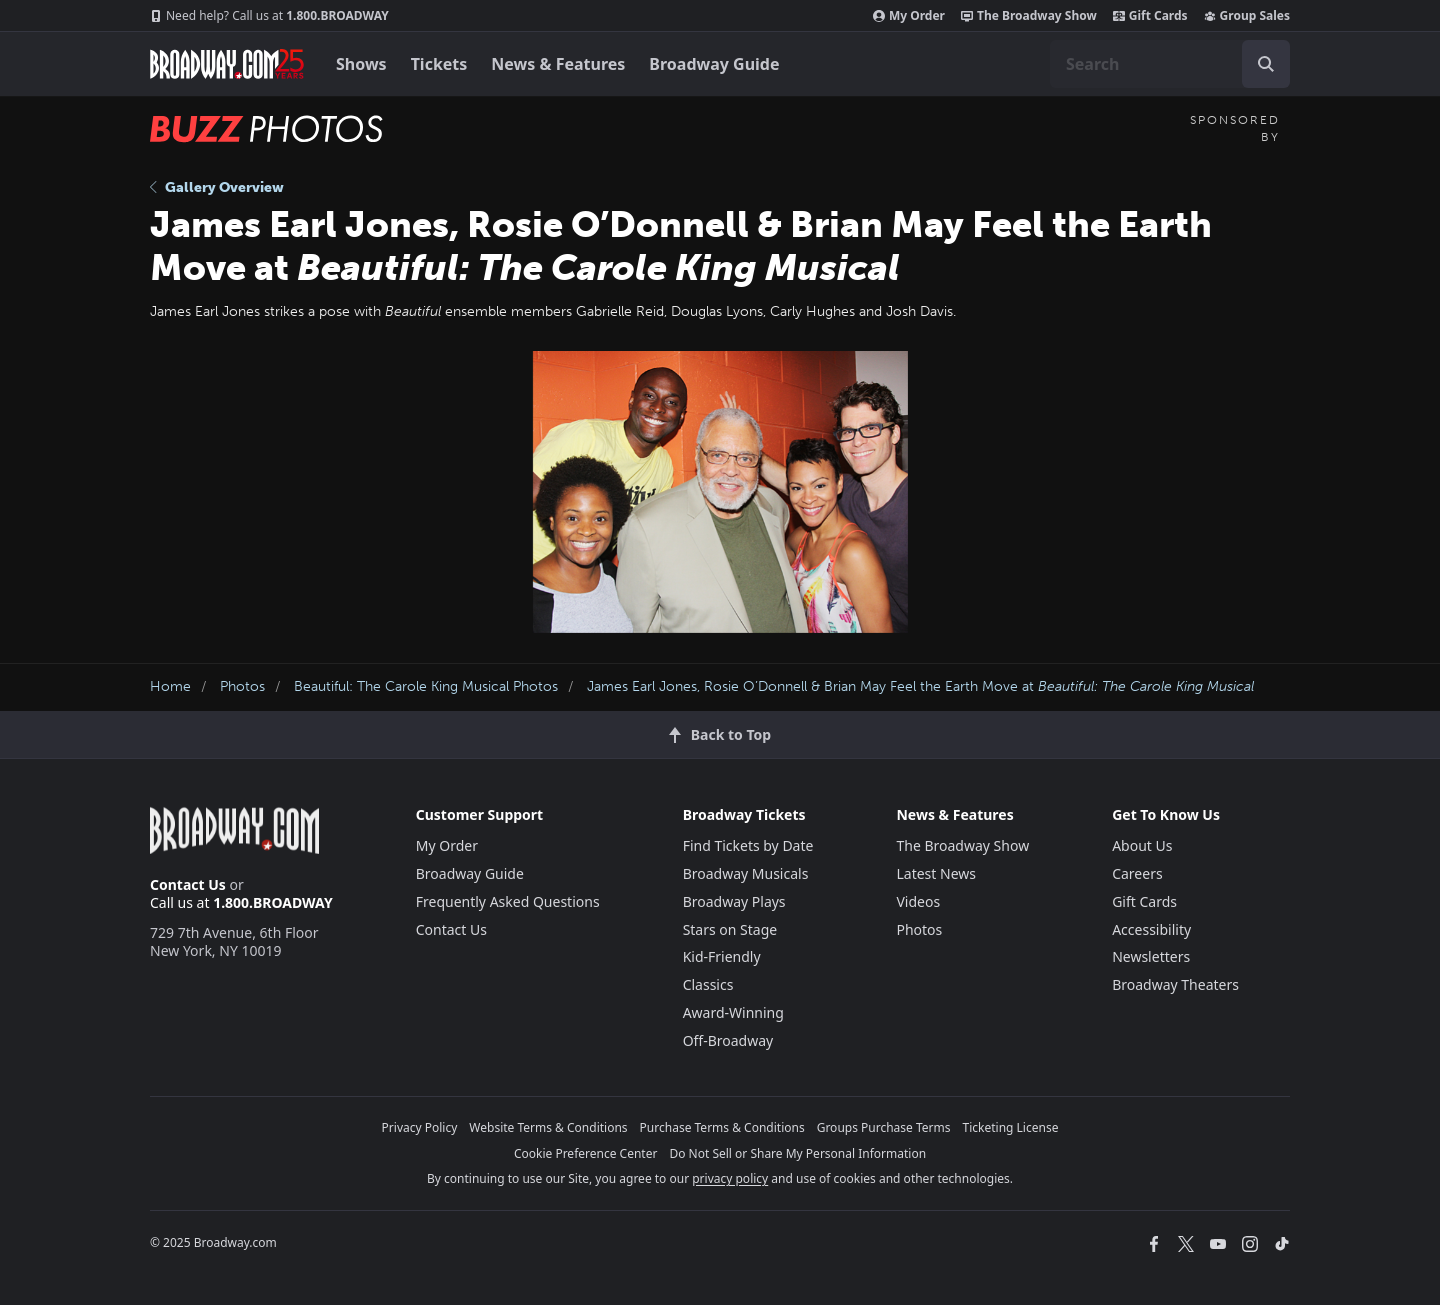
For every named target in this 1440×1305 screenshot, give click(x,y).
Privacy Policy (420, 1127)
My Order (909, 16)
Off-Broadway (728, 1040)
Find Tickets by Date (748, 845)
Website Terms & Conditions (548, 1127)
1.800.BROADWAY (269, 16)
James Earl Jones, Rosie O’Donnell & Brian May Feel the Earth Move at (920, 686)
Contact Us (188, 884)
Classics (708, 984)
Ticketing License (1011, 1127)
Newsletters (1151, 956)
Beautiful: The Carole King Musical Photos (426, 686)
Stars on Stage (730, 929)
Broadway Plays (734, 901)
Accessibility (1151, 929)
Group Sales (1247, 16)
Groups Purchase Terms (884, 1127)
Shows (361, 64)
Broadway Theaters (1175, 984)
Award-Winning (733, 1012)
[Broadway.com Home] (227, 64)
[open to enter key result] (1266, 64)
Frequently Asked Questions (508, 901)
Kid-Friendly (722, 956)
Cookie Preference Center (586, 1153)
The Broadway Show (1029, 16)
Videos (918, 901)
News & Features (558, 64)
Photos (242, 686)
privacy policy (730, 1178)
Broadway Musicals (746, 873)
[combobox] (1170, 64)
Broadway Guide (714, 64)
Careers (1137, 873)
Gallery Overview (217, 187)
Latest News (936, 873)
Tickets (439, 64)
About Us (1142, 845)
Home (170, 686)
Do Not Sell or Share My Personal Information (797, 1153)
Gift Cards (1150, 16)
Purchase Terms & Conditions (722, 1127)
